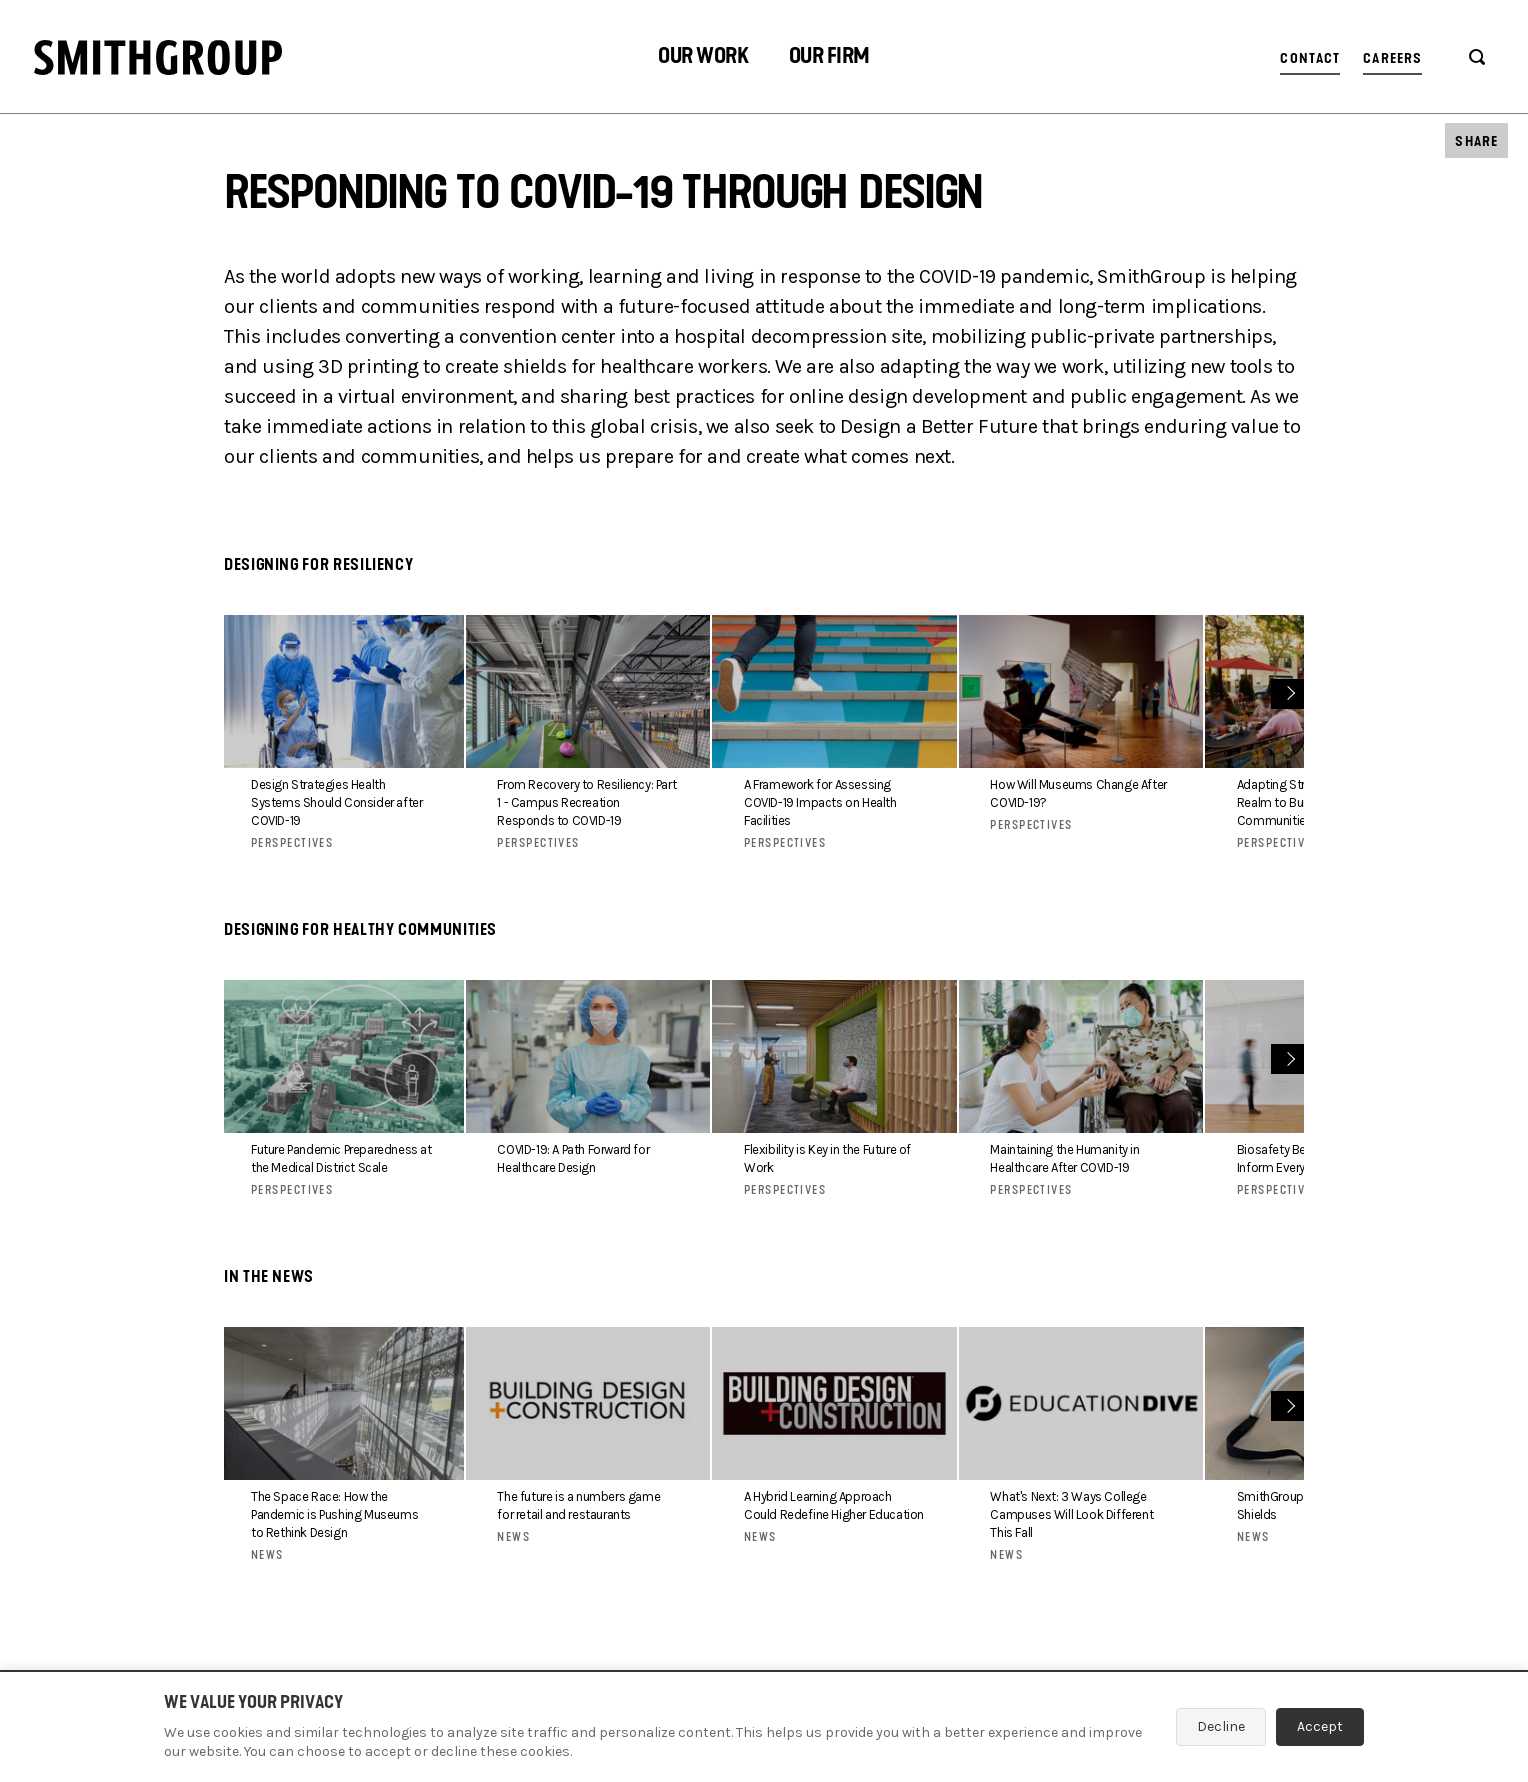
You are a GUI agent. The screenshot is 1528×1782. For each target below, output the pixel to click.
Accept (1320, 1726)
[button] (703, 58)
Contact (1310, 58)
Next (1288, 691)
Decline (1221, 1726)
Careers (1392, 58)
